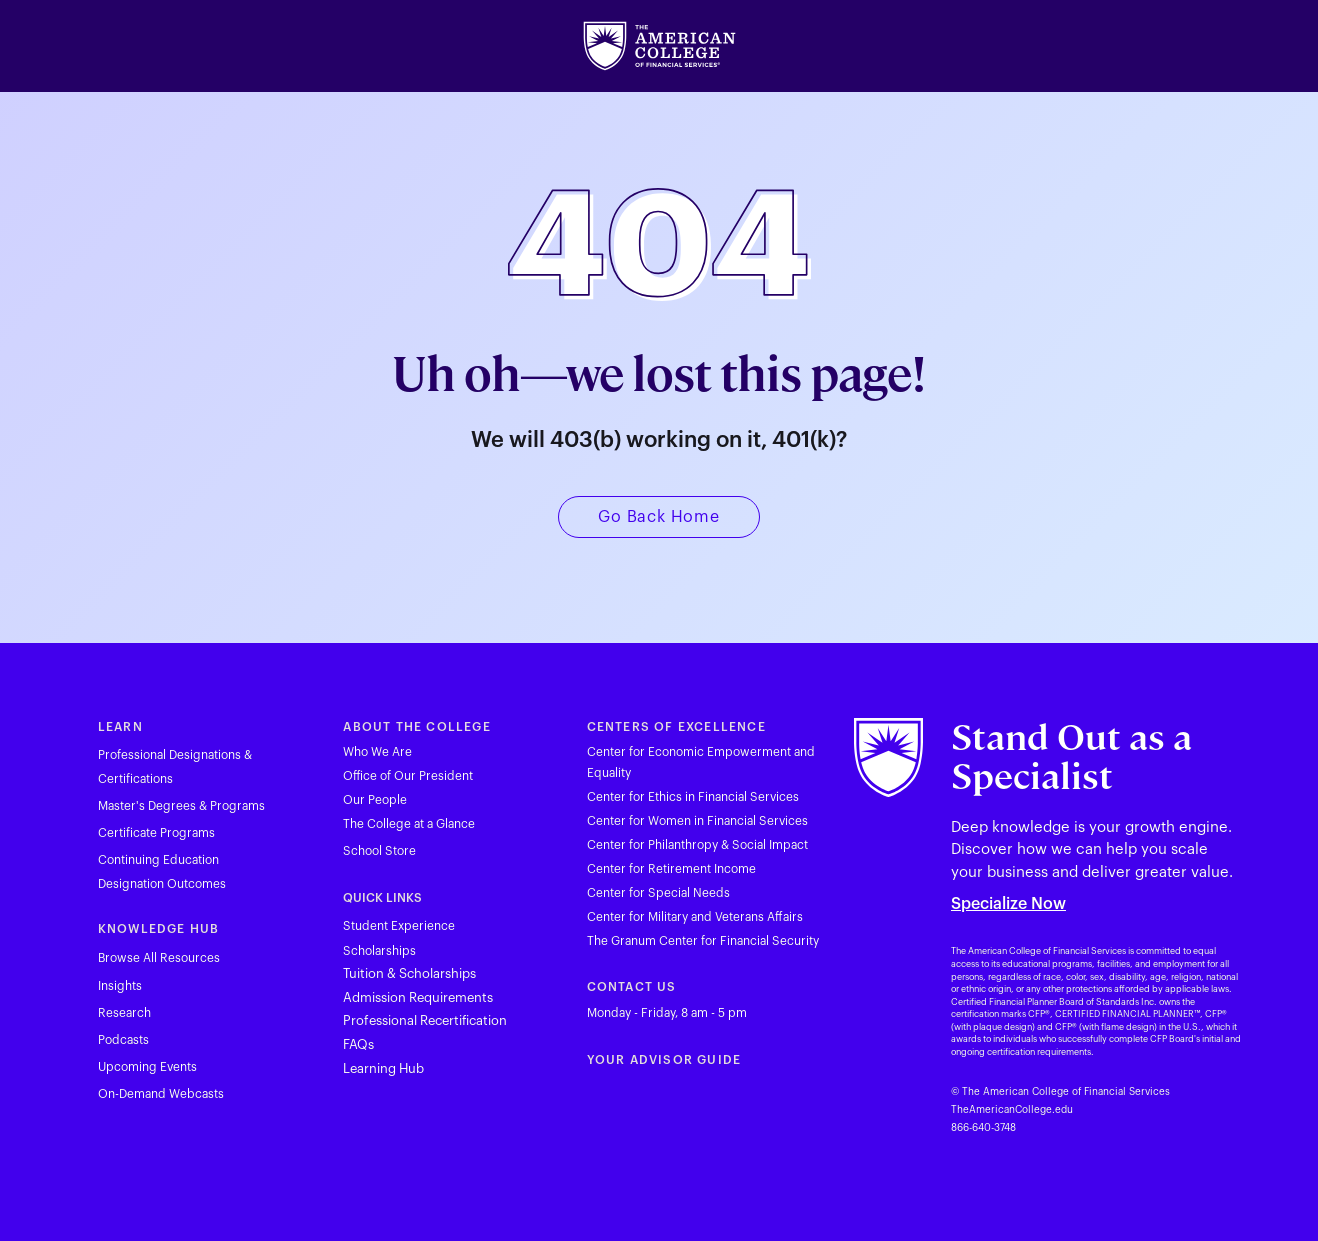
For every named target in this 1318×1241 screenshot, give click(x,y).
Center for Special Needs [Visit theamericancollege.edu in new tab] (658, 893)
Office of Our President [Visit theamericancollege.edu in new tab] (408, 776)
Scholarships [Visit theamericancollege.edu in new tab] (379, 951)
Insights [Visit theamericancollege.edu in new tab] (120, 986)
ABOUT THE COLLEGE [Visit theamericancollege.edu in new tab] (416, 727)
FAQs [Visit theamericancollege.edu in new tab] (358, 1044)
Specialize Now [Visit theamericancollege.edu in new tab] (1008, 904)
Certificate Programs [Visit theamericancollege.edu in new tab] (156, 833)
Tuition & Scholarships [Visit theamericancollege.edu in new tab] (409, 973)
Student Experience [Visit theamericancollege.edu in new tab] (399, 926)
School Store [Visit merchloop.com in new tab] (379, 851)
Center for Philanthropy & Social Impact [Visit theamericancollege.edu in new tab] (697, 845)
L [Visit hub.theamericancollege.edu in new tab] (346, 1068)
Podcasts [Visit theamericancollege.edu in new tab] (123, 1040)
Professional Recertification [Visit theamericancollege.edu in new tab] (425, 1020)
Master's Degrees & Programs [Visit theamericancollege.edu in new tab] (181, 806)
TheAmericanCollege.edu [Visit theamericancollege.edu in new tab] (1012, 1110)
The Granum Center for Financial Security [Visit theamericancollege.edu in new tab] (703, 941)
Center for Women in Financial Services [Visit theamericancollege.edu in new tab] (697, 821)
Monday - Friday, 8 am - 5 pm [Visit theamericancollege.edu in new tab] (667, 1013)
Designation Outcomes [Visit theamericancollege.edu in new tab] (162, 884)
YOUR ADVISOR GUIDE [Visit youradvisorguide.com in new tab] (664, 1060)
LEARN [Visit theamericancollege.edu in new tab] (120, 727)
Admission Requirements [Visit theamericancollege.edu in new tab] (418, 997)
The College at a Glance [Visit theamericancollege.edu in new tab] (409, 824)
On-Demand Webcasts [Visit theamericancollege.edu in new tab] (161, 1094)
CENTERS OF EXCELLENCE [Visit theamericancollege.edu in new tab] (676, 727)
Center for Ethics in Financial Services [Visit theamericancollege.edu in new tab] (693, 797)
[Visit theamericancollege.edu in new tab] (659, 46)
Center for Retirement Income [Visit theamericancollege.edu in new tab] (671, 869)
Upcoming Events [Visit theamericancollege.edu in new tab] (147, 1067)
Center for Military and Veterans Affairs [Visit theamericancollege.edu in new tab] (695, 917)
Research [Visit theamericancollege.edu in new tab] (124, 1013)
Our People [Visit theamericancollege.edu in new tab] (375, 800)
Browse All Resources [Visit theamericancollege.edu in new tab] (159, 958)
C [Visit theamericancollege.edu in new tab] (592, 987)
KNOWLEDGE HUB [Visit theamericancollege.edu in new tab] (159, 929)
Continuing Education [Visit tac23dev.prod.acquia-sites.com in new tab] (158, 860)
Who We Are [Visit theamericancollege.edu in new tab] (377, 752)
